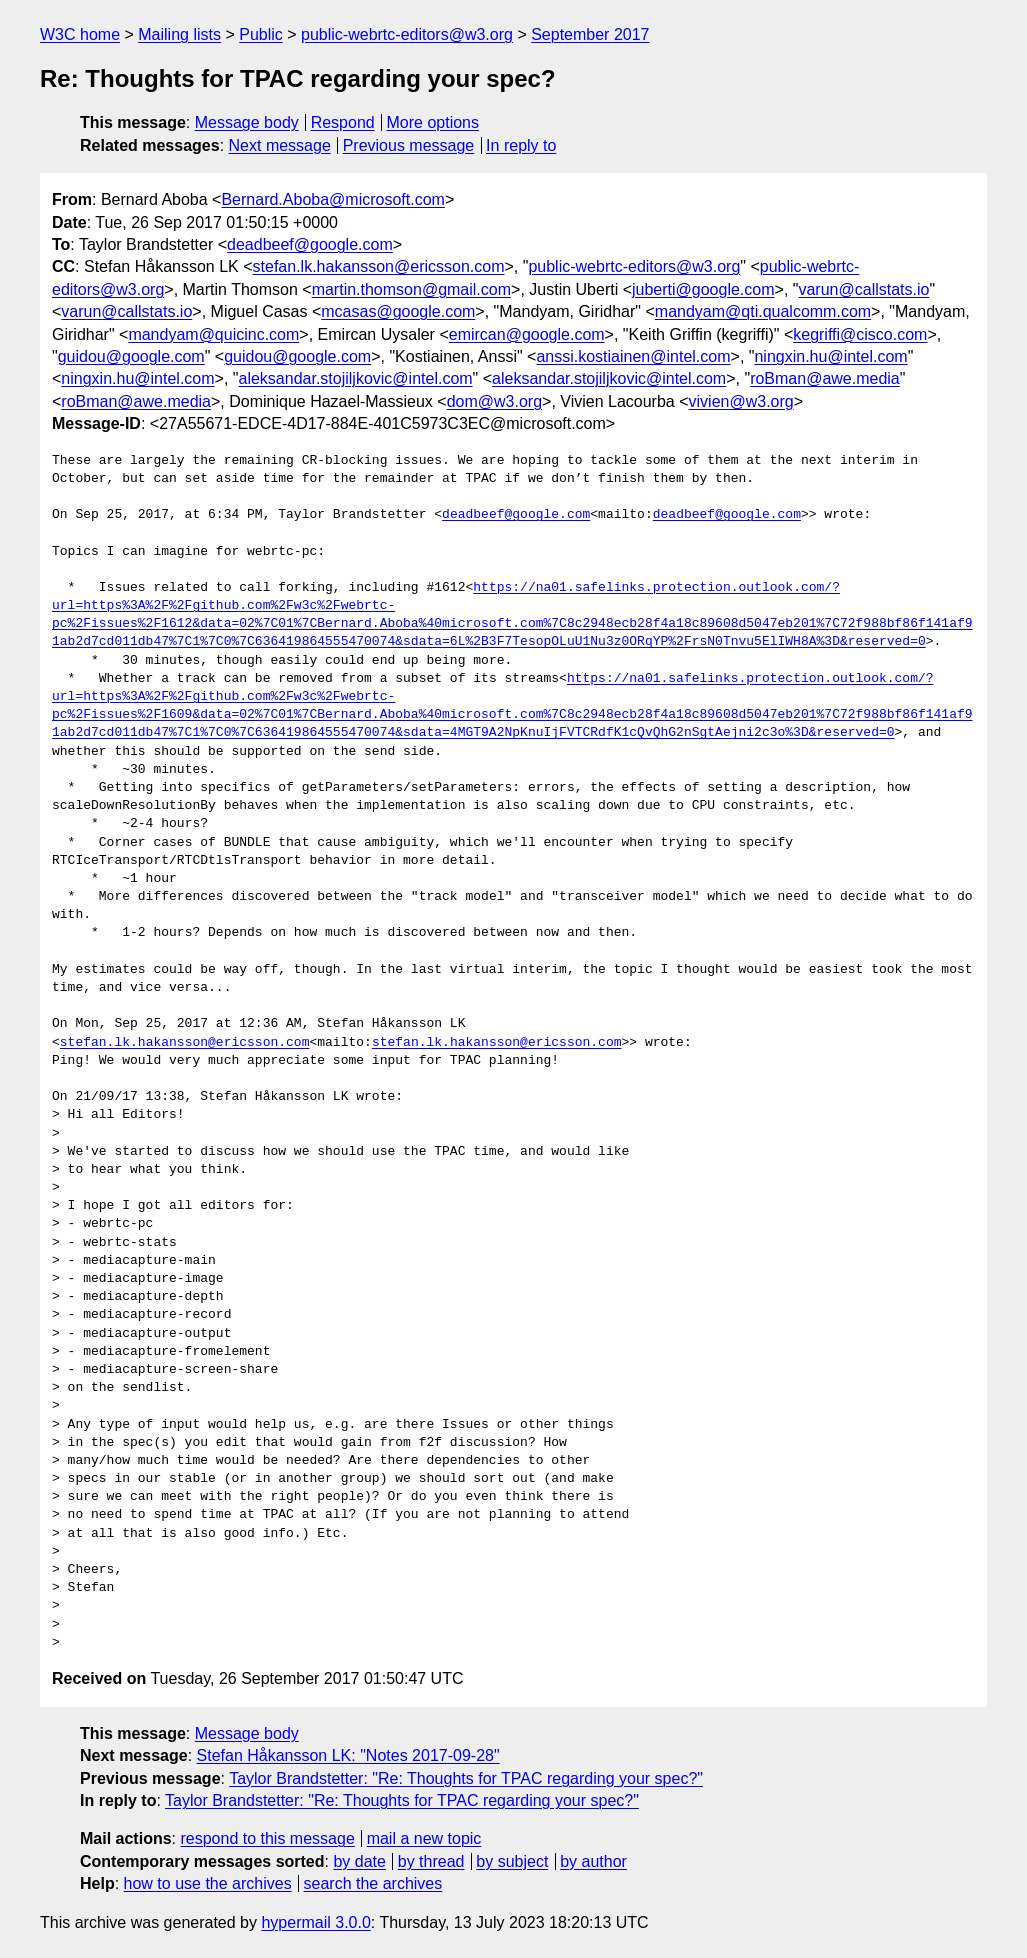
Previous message (409, 145)
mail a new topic (424, 1838)
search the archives (373, 1883)
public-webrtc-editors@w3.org (407, 34)
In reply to (521, 145)
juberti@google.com (703, 289)
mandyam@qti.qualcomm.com (763, 311)
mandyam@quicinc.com (213, 334)
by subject (512, 1861)
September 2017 (590, 34)
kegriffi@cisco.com (860, 334)
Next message (280, 145)
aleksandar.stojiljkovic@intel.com (355, 378)
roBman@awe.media (825, 378)
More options (433, 122)
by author (593, 1861)
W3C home (80, 34)
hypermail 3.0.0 (315, 1922)
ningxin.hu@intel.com (830, 356)
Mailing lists (179, 34)
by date (359, 1861)
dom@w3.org (494, 401)
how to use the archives (208, 1883)
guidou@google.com (131, 356)
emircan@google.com (527, 334)
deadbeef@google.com (310, 244)
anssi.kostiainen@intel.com (633, 356)
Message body (247, 122)
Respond (343, 122)
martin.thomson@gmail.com (411, 289)
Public (261, 34)
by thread (431, 1861)
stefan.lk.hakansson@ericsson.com (379, 266)
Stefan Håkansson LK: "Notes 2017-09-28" (348, 1755)
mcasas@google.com (398, 311)
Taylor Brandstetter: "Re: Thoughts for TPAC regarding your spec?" (466, 1778)
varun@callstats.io (863, 289)
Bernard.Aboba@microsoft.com (332, 199)
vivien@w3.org (741, 401)
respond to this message (267, 1838)
